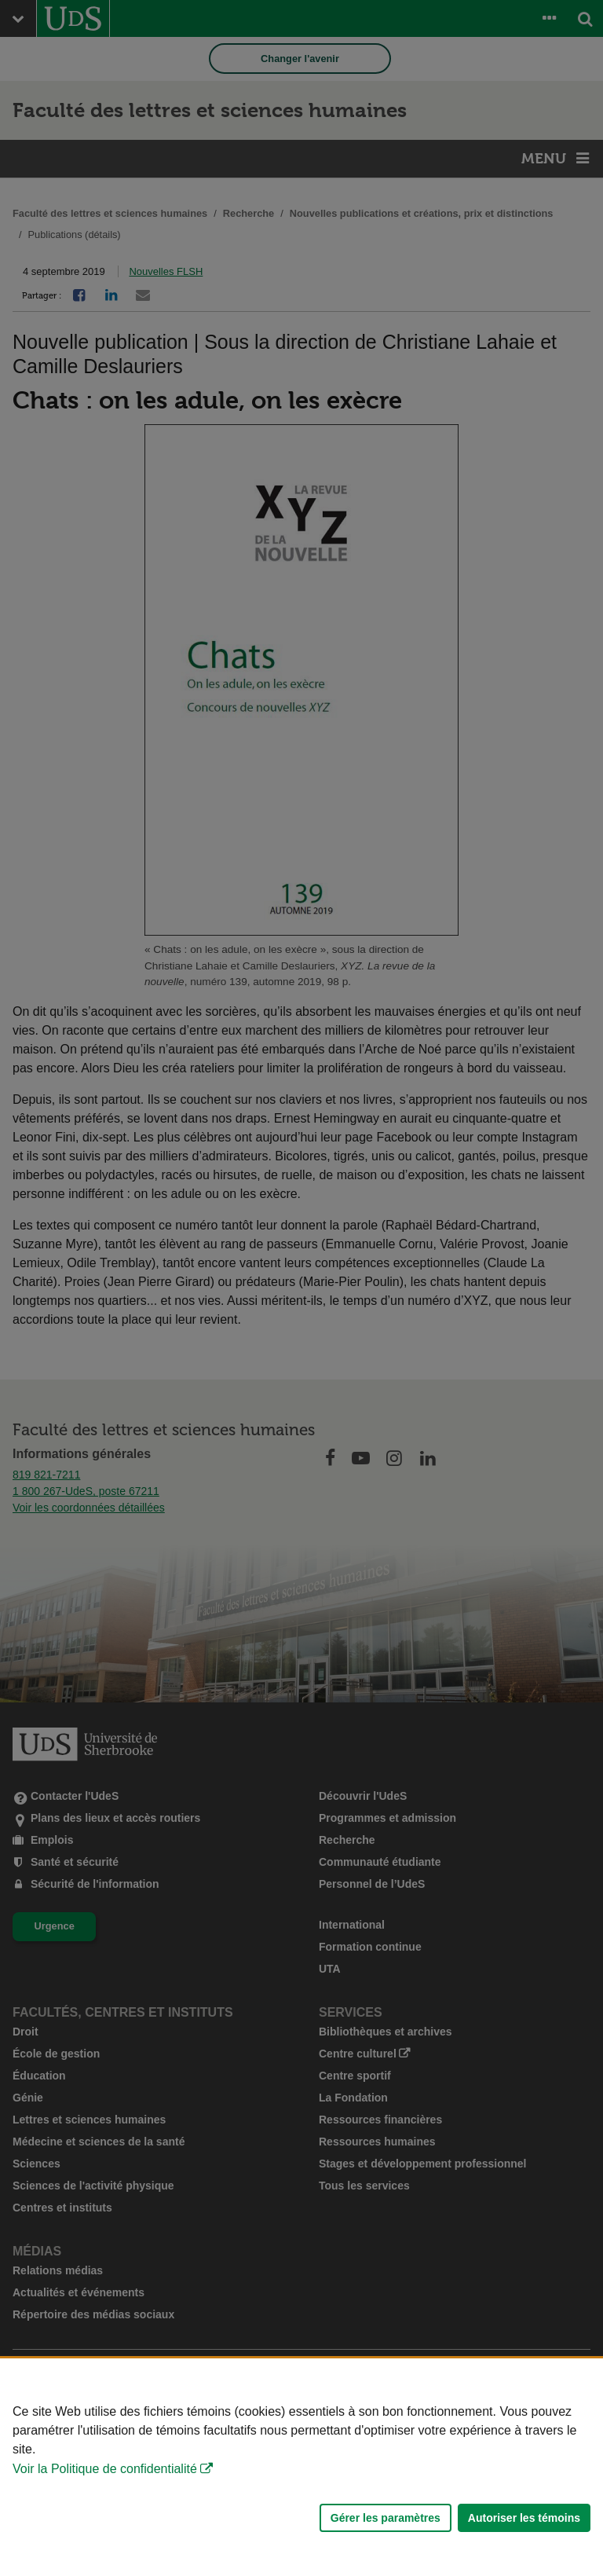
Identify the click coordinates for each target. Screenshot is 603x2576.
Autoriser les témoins (524, 2518)
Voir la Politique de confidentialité (105, 2468)
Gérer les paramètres (385, 2518)
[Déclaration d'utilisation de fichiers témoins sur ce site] (301, 2467)
